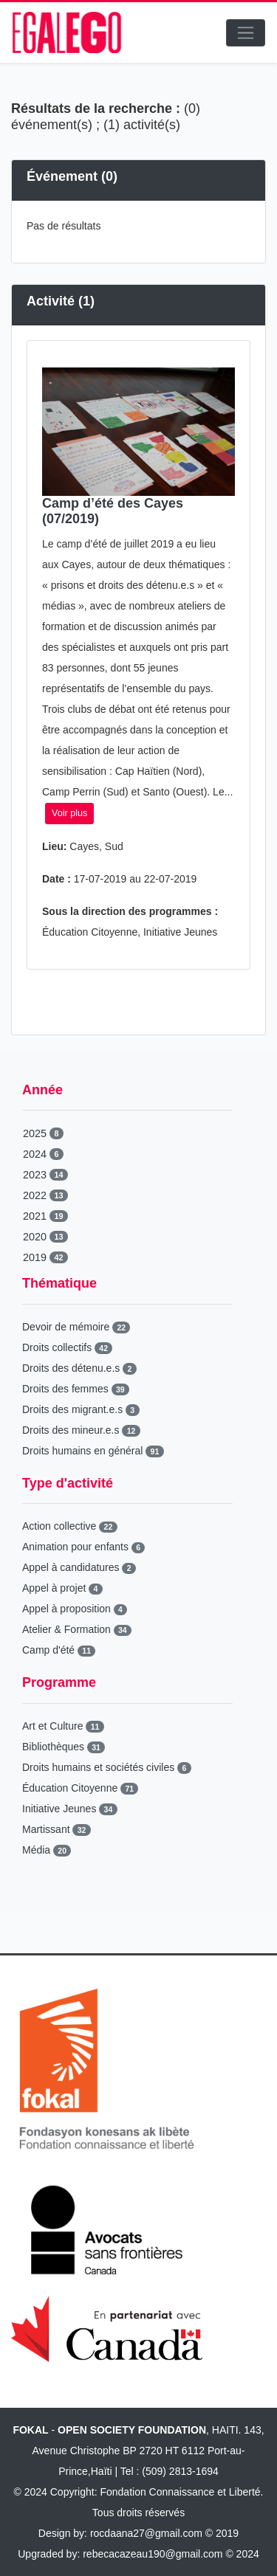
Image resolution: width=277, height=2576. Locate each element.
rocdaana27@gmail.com (146, 2533)
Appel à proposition (74, 1609)
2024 (43, 1154)
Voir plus (69, 813)
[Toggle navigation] (245, 32)
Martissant (56, 1829)
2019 (45, 1257)
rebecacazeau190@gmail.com (152, 2554)
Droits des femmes (75, 1389)
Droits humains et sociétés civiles (106, 1767)
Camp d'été (58, 1650)
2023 (45, 1175)
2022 (45, 1195)
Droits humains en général (93, 1451)
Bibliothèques (63, 1747)
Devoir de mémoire (76, 1327)
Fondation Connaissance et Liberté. (181, 2492)
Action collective (69, 1526)
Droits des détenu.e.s (79, 1368)
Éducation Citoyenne (80, 1788)
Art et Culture (63, 1726)
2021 (45, 1216)
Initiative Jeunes (69, 1808)
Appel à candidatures (79, 1567)
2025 (43, 1133)
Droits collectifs (67, 1347)
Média (46, 1850)
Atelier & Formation (76, 1629)
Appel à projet (62, 1588)
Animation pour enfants (83, 1547)
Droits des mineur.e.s (81, 1430)
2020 (45, 1237)
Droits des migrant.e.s (81, 1409)
